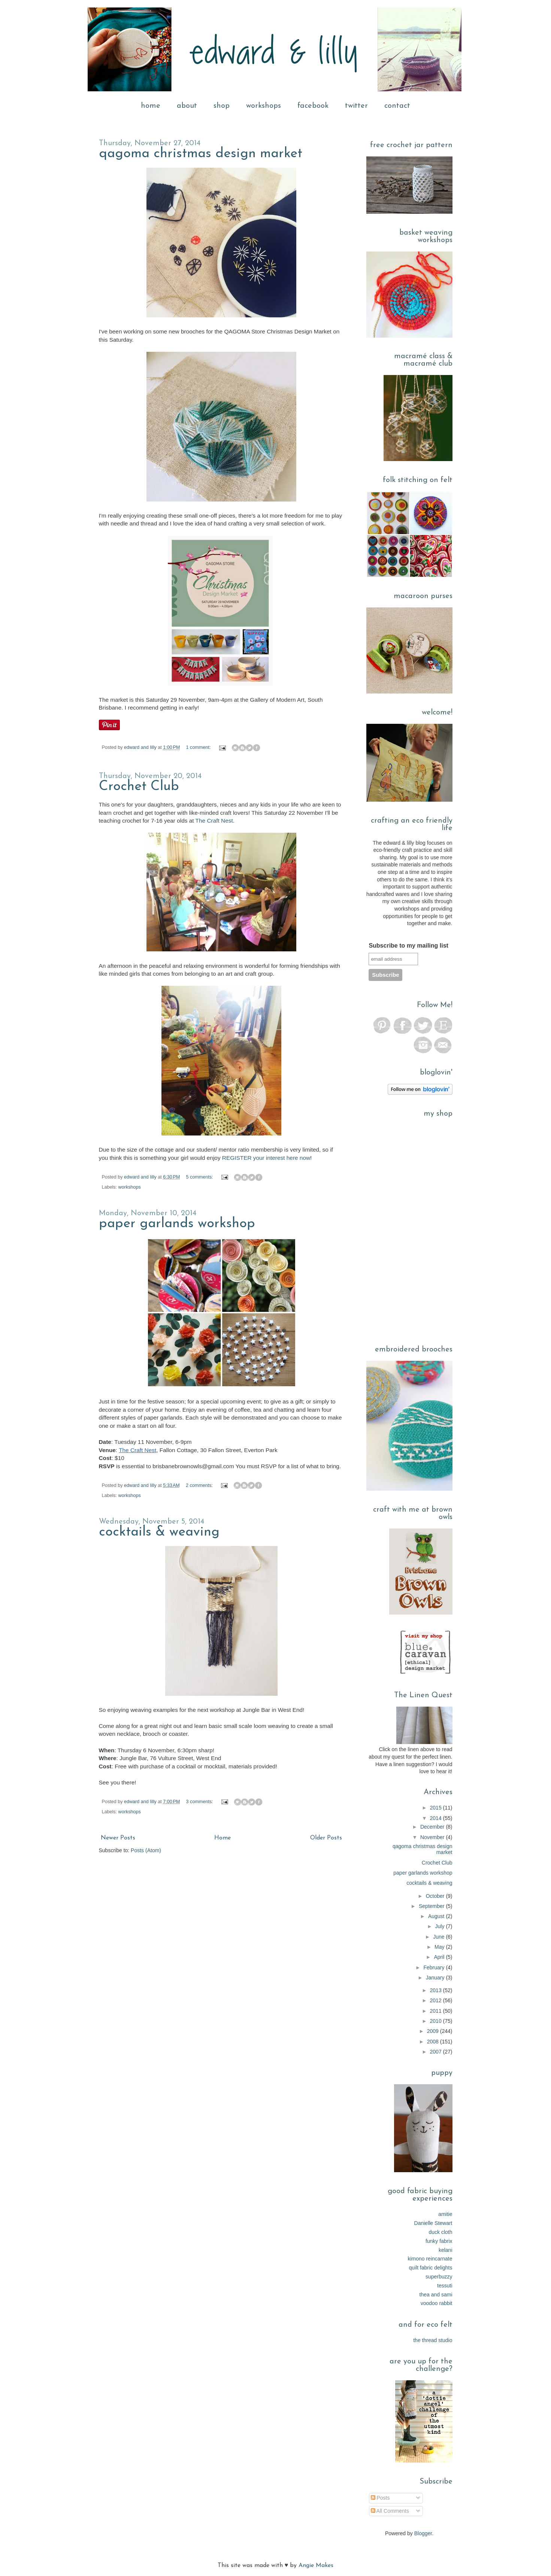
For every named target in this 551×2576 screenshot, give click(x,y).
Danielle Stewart (433, 2223)
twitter (356, 106)
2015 (436, 1808)
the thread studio (432, 2340)
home (150, 106)
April (440, 1957)
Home (222, 1838)
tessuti (444, 2286)
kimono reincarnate (430, 2259)
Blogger (423, 2533)
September (432, 1906)
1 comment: (199, 747)
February (434, 1967)
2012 (436, 2000)
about (187, 106)
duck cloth (440, 2232)
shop (222, 106)
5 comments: (200, 1177)
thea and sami (436, 2295)
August (437, 1916)
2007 (436, 2052)
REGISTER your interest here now (266, 1158)
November (433, 1837)
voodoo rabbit (436, 2303)
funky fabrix (439, 2241)
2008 (433, 2042)
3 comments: (200, 1801)
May (440, 1947)
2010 (436, 2021)
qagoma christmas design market (200, 154)
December (433, 1827)
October (436, 1896)
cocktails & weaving (159, 1532)
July (440, 1926)
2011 (436, 2011)
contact (397, 106)
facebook (313, 106)
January (436, 1978)
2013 (436, 1990)
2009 (433, 2031)
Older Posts (326, 1838)
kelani (445, 2250)
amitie (445, 2214)
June (439, 1937)
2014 (436, 1818)
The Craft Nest (214, 820)
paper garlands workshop (177, 1224)
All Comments (390, 2511)
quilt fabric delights (430, 2268)
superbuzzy (439, 2277)
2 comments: (200, 1485)
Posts (380, 2498)
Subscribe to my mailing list (408, 945)
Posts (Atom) (146, 1850)
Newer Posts (118, 1838)
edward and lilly (141, 747)
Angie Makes (316, 2566)
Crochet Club (139, 786)
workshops (263, 106)
